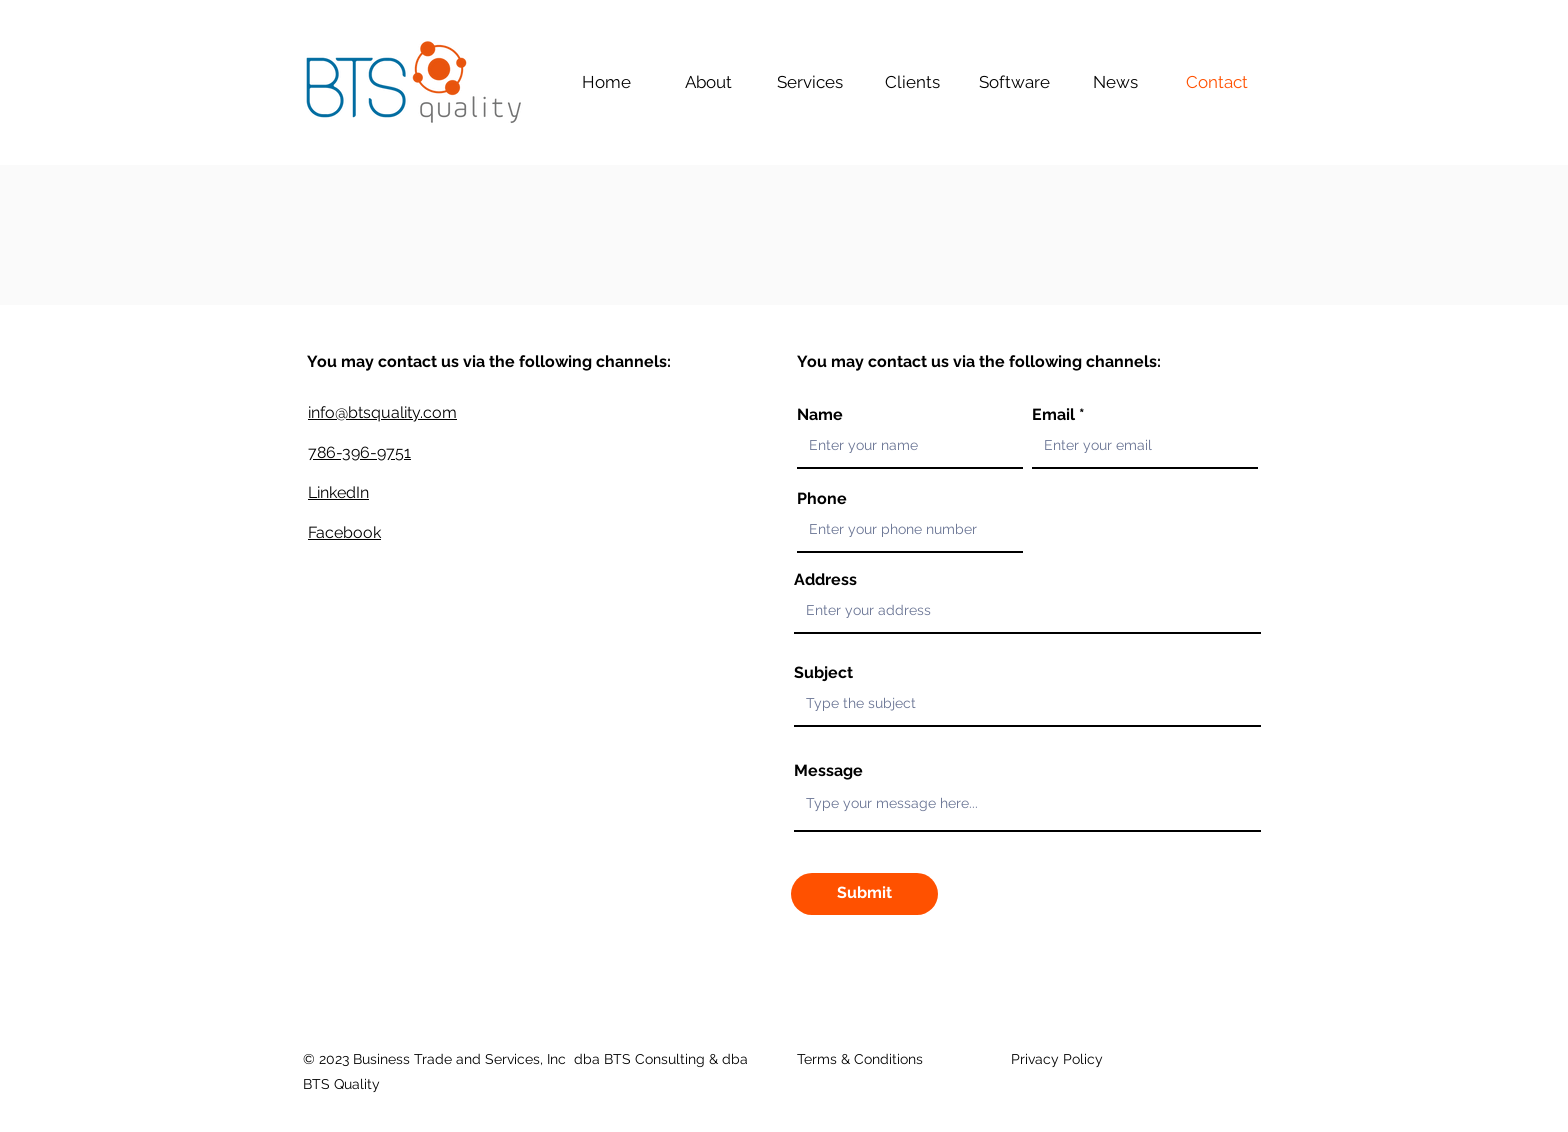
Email (1053, 415)
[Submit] (864, 894)
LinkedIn (338, 492)
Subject (823, 673)
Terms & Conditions (860, 1059)
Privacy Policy (1057, 1059)
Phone (822, 499)
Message (828, 771)
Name (820, 415)
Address (825, 580)
